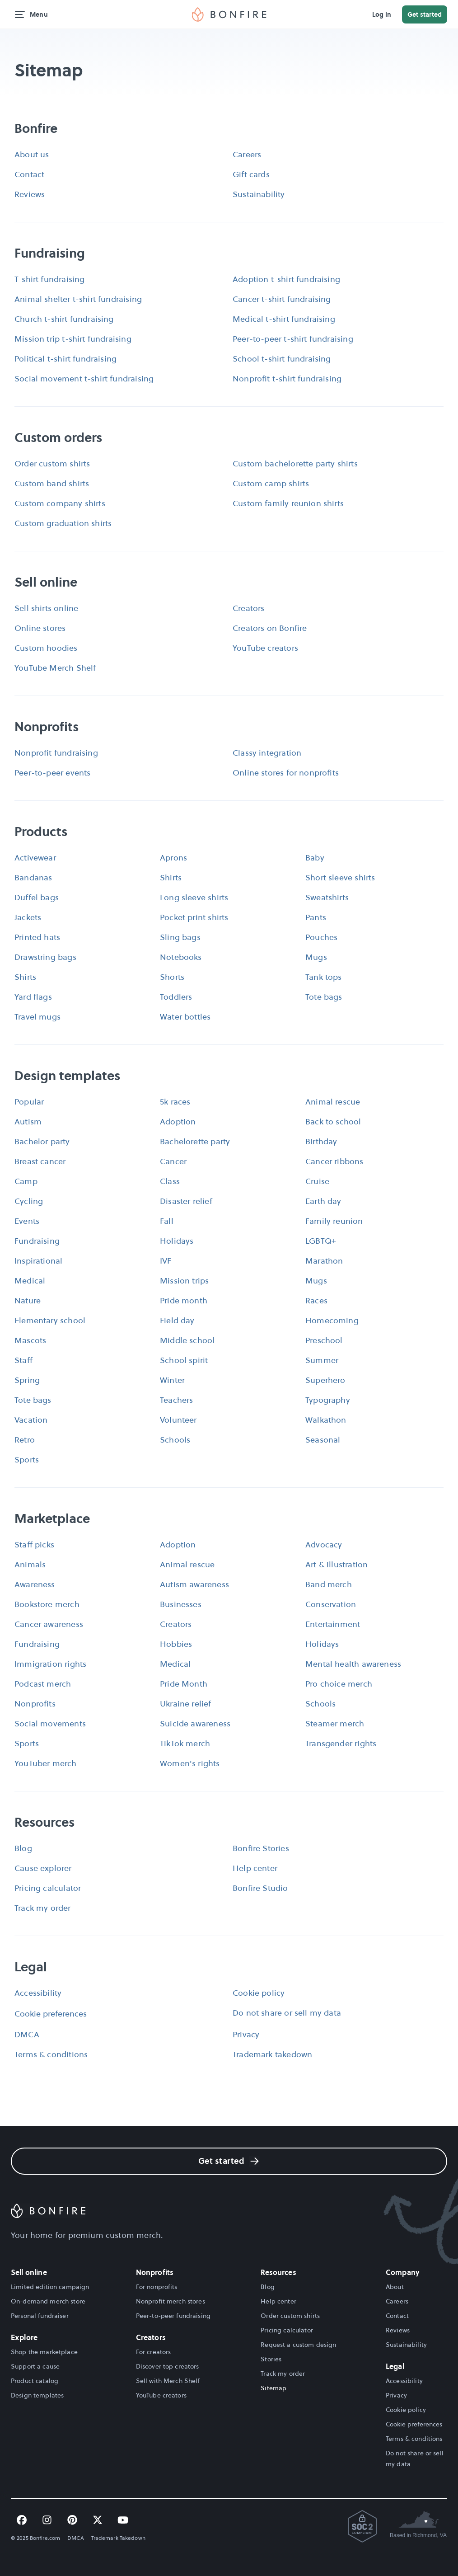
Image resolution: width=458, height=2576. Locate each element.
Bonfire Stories (261, 1848)
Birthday (321, 1141)
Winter (172, 1380)
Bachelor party (42, 1141)
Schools (175, 1439)
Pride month (183, 1300)
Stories (271, 2359)
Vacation (30, 1419)
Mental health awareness (353, 1663)
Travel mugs (37, 1016)
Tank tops (323, 976)
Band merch (328, 1584)
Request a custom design (298, 2344)
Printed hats (37, 937)
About (395, 2286)
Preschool (324, 1340)
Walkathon (325, 1419)
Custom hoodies (46, 647)
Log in (381, 14)
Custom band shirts (51, 483)
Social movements (50, 1723)
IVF (166, 1260)
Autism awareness (194, 1584)
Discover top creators (167, 2366)
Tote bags (323, 996)
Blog (23, 1848)
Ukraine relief (185, 1703)
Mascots (30, 1340)
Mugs (316, 957)
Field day (177, 1320)
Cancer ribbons (334, 1161)
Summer (321, 1360)
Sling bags (180, 937)
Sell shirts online (46, 608)
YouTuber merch (45, 1763)
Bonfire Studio (260, 1888)
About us (31, 154)
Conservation (330, 1604)
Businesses (180, 1604)
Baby (314, 857)
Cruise (317, 1181)
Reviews (29, 194)
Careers (247, 154)
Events (26, 1221)
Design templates (37, 2395)
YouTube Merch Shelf (55, 667)
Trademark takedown (272, 2054)
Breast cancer (39, 1161)
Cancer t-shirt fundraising (282, 299)
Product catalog (34, 2380)
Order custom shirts (52, 463)
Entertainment (332, 1624)
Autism (28, 1121)
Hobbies (176, 1644)
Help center (255, 1868)
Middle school (187, 1340)
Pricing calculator (47, 1888)
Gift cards (251, 174)
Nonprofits (35, 1703)
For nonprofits (157, 2286)
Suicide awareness (195, 1723)
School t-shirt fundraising (282, 358)
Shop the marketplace (44, 2351)
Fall (166, 1221)
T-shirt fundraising (49, 279)
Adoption (178, 1121)
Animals (30, 1564)
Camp (25, 1181)
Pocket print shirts (194, 917)
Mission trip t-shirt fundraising (72, 338)
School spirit (184, 1360)
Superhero (325, 1380)
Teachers (176, 1400)
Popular (29, 1101)
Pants (315, 917)
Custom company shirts (59, 503)
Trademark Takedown (118, 2538)
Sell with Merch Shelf (168, 2380)
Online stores (39, 628)
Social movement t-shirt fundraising (84, 378)
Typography (327, 1400)
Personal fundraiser (40, 2315)
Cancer (173, 1161)
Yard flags (33, 996)
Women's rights (190, 1763)
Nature (27, 1300)
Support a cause (35, 2366)
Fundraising (37, 1240)
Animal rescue (332, 1101)
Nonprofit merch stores (170, 2301)
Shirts (171, 877)
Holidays (176, 1240)
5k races (175, 1101)
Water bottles (185, 1016)
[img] (229, 14)
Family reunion (334, 1221)
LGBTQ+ (320, 1240)
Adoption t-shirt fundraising (286, 279)
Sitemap (273, 2388)
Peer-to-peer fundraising (173, 2315)
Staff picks (34, 1544)
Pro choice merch (338, 1683)
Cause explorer (43, 1868)
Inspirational (38, 1260)
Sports (26, 1459)
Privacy (246, 2034)
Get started (424, 14)
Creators (248, 608)
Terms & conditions (51, 2054)
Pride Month (183, 1683)
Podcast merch (42, 1683)
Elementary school (49, 1320)
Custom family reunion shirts (288, 503)
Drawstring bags (45, 957)
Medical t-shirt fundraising (284, 318)
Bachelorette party (195, 1141)
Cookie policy (259, 1992)
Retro (24, 1439)
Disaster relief (186, 1201)
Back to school (333, 1121)
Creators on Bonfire (270, 628)
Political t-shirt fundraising (65, 358)
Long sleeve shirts (194, 897)
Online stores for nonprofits (286, 772)
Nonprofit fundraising (56, 752)
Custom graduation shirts (63, 523)
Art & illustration (336, 1564)
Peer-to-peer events (52, 772)
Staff (23, 1360)
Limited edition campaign (50, 2286)
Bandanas (33, 877)
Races (316, 1300)
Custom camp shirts (271, 483)
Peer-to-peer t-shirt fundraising (293, 338)
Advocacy (323, 1544)
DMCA (26, 2034)
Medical (29, 1280)
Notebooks (181, 957)
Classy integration (267, 752)
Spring (27, 1380)
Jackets (27, 917)
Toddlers (176, 996)
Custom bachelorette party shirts (295, 463)
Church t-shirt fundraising (64, 318)
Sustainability (259, 194)
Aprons (173, 857)
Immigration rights (50, 1663)
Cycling (28, 1201)
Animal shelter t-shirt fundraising (78, 299)
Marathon (324, 1260)
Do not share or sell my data (287, 2012)
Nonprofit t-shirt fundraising (287, 378)
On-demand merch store (48, 2301)
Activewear (35, 857)
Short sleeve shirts (340, 877)
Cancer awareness (48, 1624)
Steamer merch (334, 1723)
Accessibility (37, 1992)
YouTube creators (265, 647)
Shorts (172, 976)
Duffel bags (36, 897)
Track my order (42, 1907)
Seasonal (322, 1439)
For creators (153, 2351)
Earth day (323, 1201)
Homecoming (332, 1320)
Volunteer (178, 1419)
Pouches (321, 937)
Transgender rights (340, 1743)
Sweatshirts (327, 897)
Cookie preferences (50, 2013)
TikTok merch (185, 1743)
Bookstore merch (46, 1604)
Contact (29, 174)
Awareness (34, 1584)
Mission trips (184, 1280)
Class (170, 1181)
